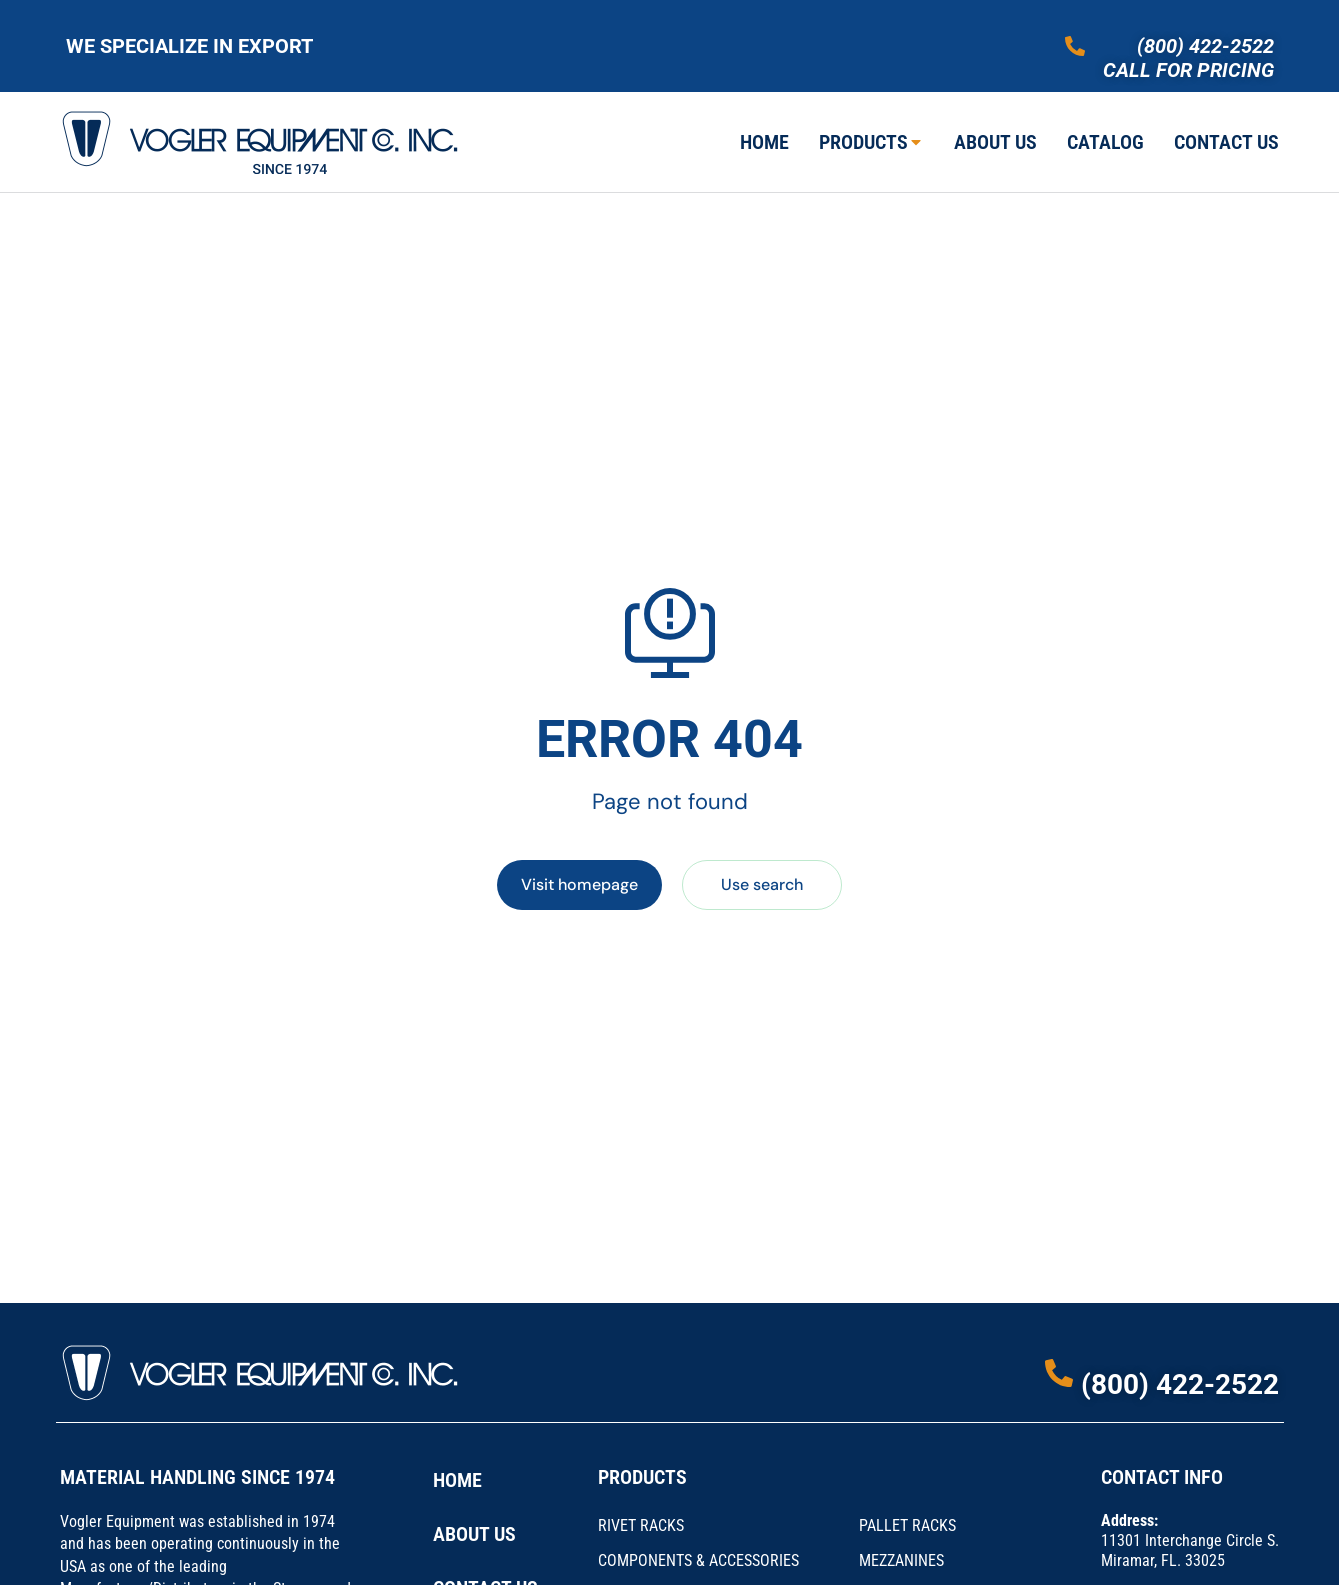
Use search (762, 884)
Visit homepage (579, 884)
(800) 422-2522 (1205, 46)
